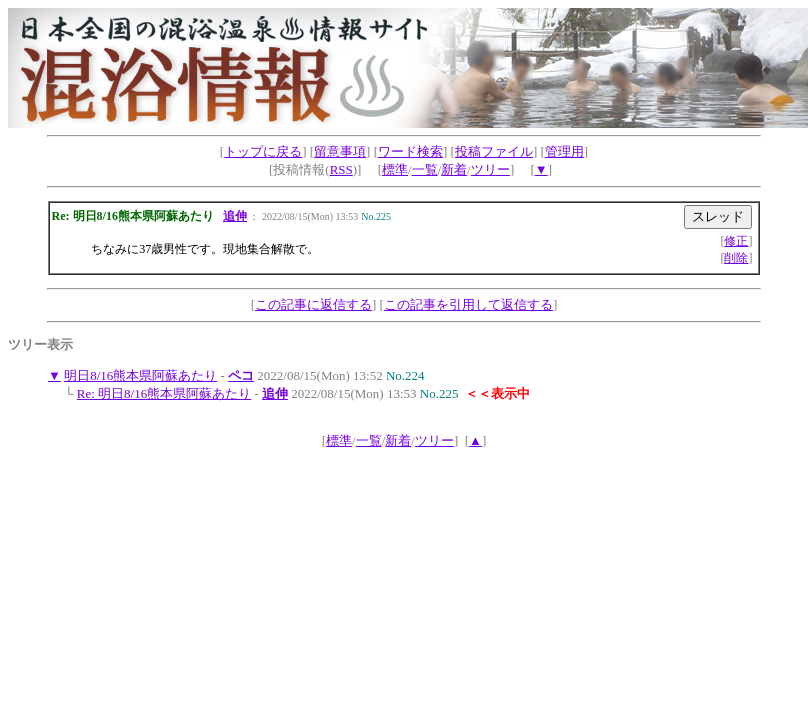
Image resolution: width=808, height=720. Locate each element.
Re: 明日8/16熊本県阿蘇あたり (164, 393)
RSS (341, 169)
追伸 (235, 216)
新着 (454, 169)
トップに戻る (263, 151)
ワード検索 (410, 151)
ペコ (241, 375)
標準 (395, 169)
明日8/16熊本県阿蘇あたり (140, 375)
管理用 (564, 151)
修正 (736, 241)
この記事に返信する (313, 304)
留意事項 (340, 151)
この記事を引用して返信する (468, 304)
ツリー (490, 169)
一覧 (425, 169)
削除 (736, 258)
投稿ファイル (494, 151)
